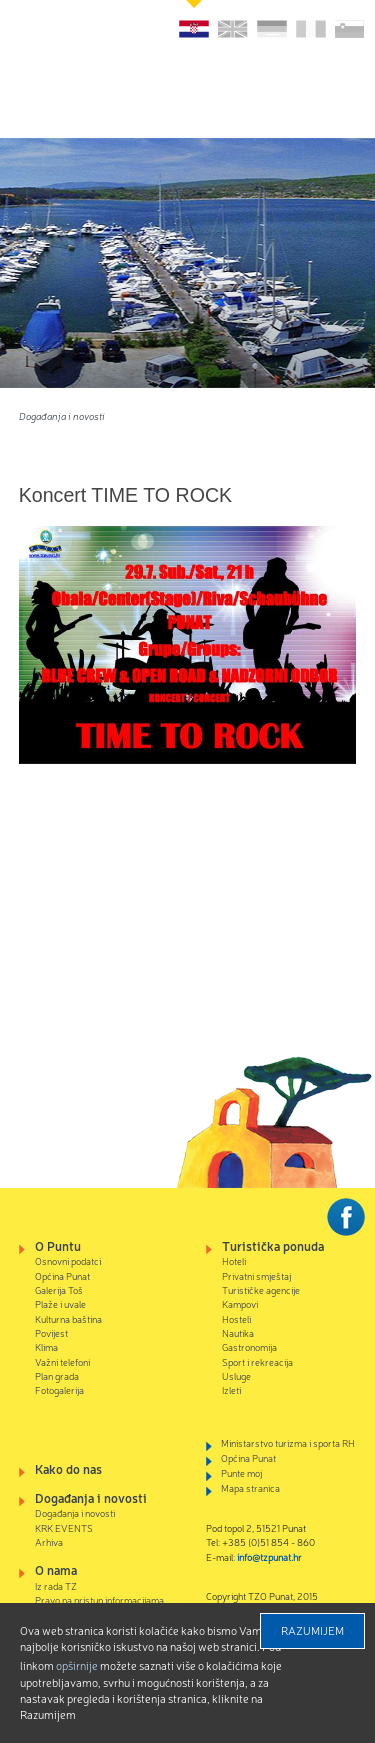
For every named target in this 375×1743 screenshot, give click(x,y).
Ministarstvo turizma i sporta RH (288, 1442)
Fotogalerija (59, 1389)
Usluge (236, 1375)
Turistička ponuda (273, 1245)
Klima (46, 1346)
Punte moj (241, 1472)
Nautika (238, 1332)
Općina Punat (62, 1275)
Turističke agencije (261, 1289)
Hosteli (236, 1318)
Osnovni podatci (68, 1260)
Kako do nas (68, 1468)
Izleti (231, 1389)
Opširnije (77, 1665)
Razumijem (312, 1630)
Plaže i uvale (60, 1303)
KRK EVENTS (64, 1527)
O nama (56, 1569)
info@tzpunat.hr (269, 1556)
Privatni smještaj (256, 1275)
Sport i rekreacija (257, 1361)
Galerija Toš (59, 1289)
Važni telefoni (62, 1361)
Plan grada (57, 1375)
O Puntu (58, 1245)
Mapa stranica (250, 1487)
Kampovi (240, 1303)
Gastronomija (249, 1346)
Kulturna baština (68, 1318)
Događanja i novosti (62, 415)
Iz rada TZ (56, 1585)
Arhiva (49, 1541)
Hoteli (234, 1260)
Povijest (51, 1332)
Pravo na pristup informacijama (99, 1599)
